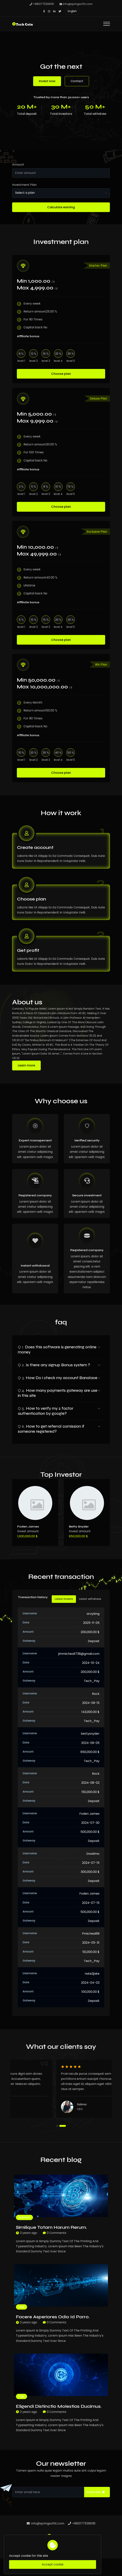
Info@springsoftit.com (45, 2523)
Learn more (26, 1065)
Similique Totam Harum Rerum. (51, 2236)
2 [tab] (65, 2134)
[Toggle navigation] (106, 24)
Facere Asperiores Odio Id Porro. (53, 2325)
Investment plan (24, 185)
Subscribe (95, 2501)
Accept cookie (52, 2564)
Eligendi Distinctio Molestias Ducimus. (59, 2415)
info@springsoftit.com (76, 4)
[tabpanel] (61, 2097)
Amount (18, 164)
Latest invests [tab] (64, 1607)
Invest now (47, 81)
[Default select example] (72, 11)
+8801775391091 (42, 4)
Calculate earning (61, 207)
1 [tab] (59, 2134)
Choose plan (61, 374)
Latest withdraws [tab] (90, 1607)
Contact (77, 81)
